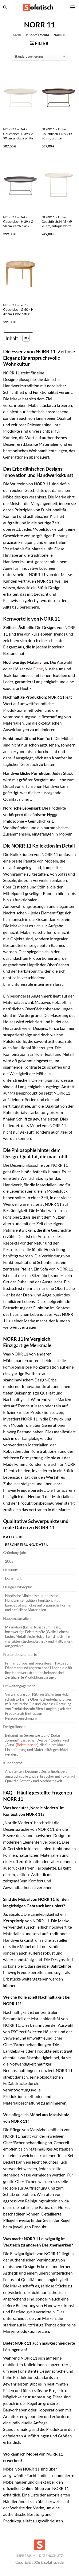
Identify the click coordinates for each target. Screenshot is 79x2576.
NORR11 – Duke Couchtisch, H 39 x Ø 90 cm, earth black (18, 221)
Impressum (26, 2555)
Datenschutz (51, 2555)
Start (17, 34)
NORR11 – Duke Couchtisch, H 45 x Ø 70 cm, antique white (57, 221)
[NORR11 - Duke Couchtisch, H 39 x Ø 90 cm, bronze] (59, 96)
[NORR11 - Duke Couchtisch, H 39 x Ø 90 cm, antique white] (20, 96)
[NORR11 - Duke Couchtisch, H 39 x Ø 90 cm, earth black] (20, 184)
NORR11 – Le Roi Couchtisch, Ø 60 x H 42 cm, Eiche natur (18, 309)
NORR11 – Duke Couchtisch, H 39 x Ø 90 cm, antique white (18, 133)
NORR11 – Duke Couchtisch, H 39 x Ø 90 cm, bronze (57, 133)
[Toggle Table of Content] (24, 338)
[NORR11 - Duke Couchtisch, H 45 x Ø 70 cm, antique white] (59, 184)
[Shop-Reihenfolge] (39, 56)
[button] (5, 7)
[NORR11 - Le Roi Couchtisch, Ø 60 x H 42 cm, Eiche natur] (20, 272)
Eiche (38, 668)
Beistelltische (27, 1745)
